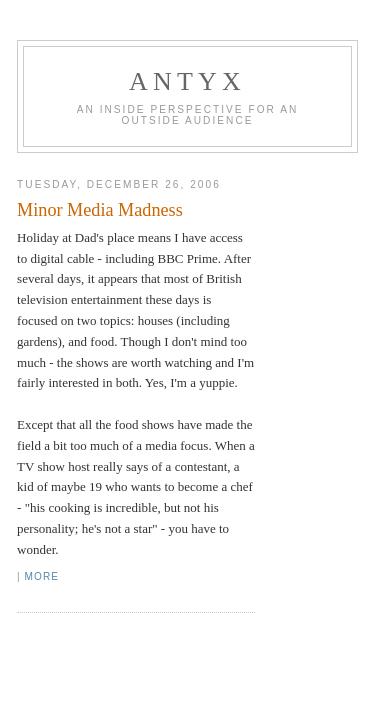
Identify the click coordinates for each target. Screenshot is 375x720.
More (42, 576)
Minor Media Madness (100, 210)
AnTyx (187, 81)
